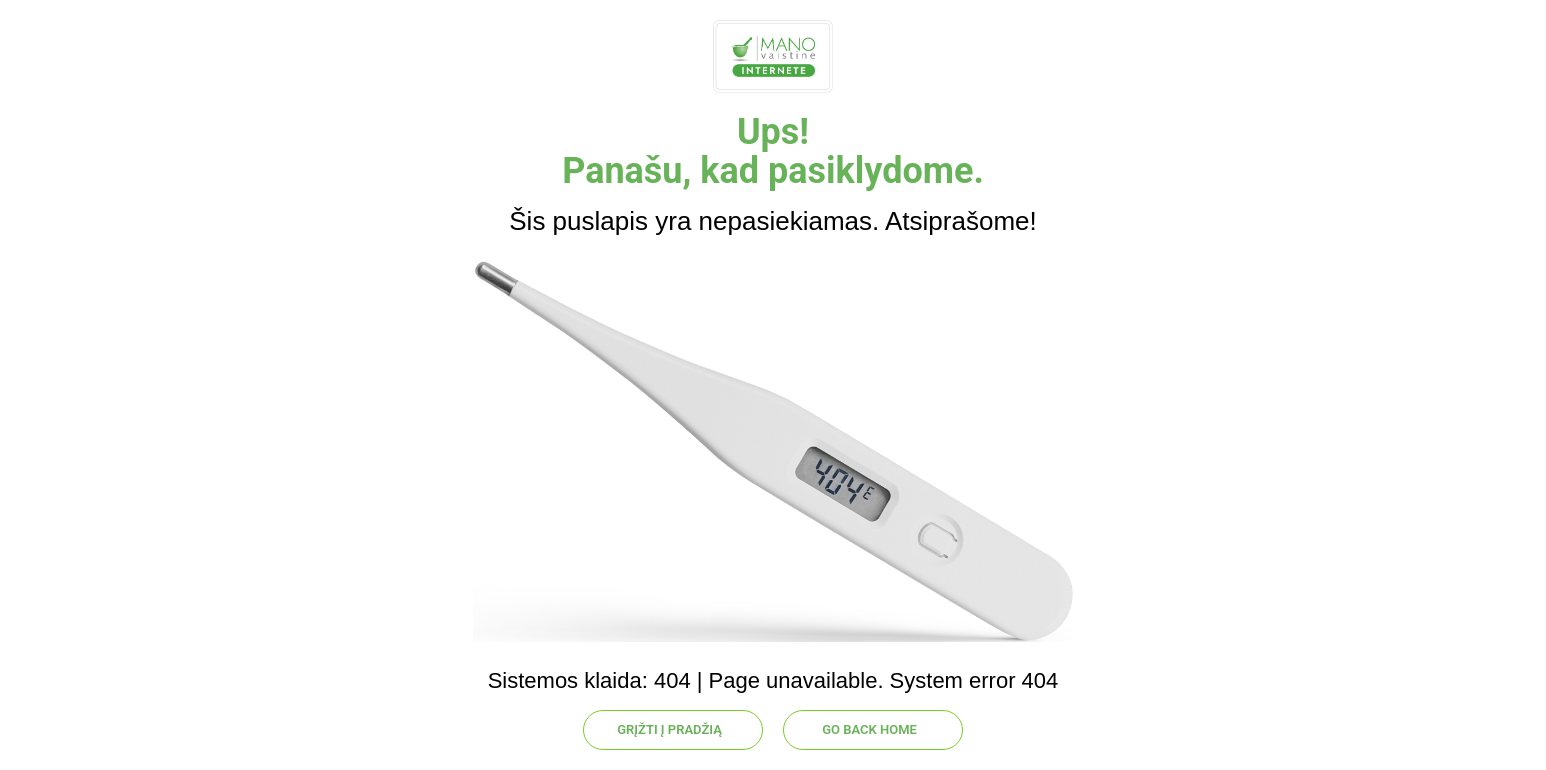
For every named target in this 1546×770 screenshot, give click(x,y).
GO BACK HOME (869, 729)
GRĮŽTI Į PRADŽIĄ (669, 729)
